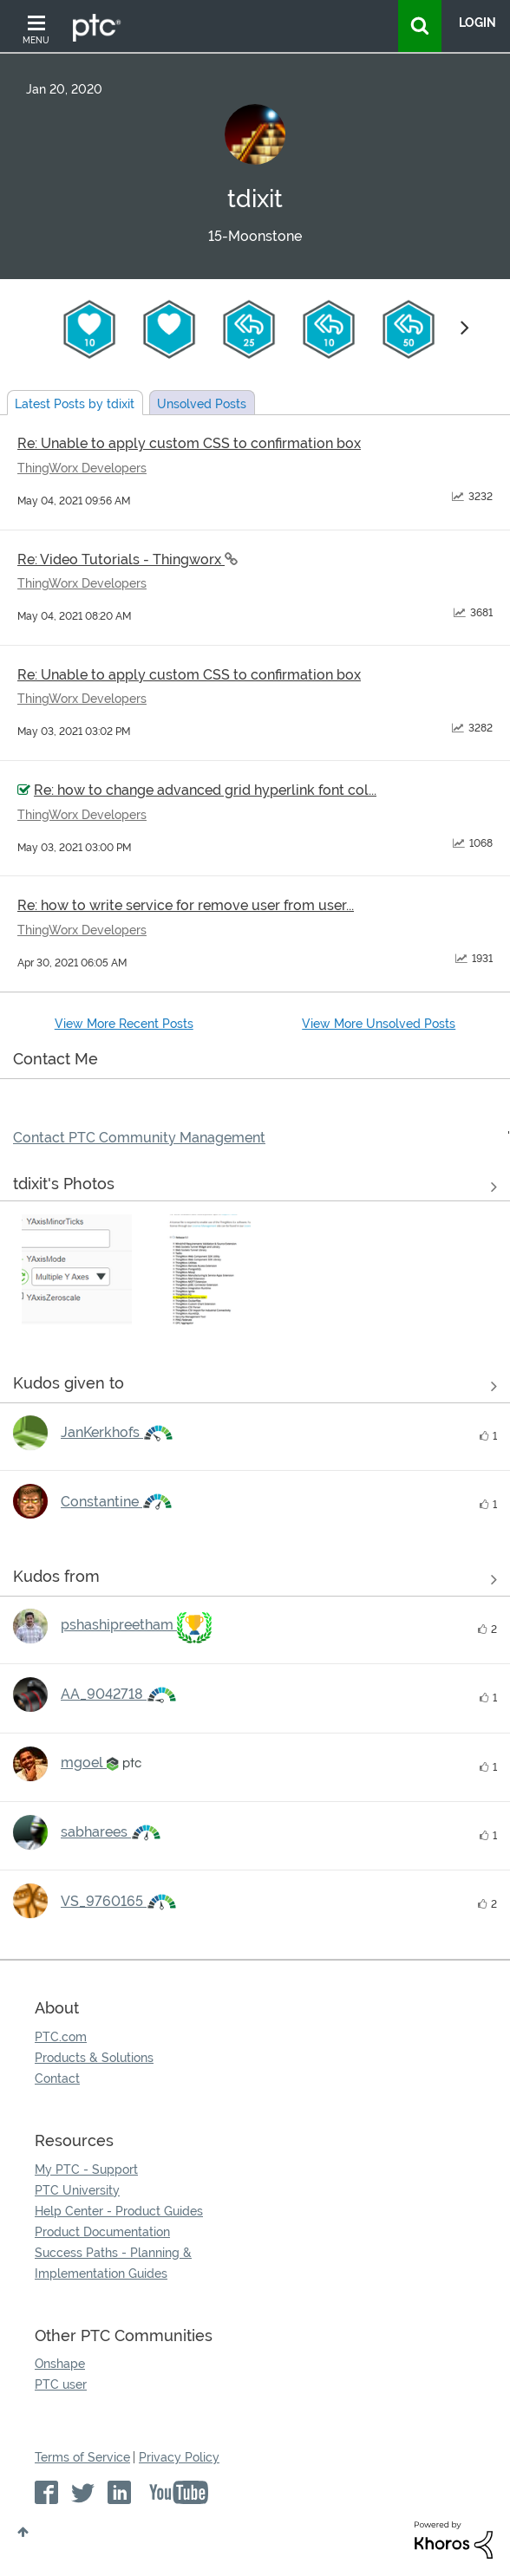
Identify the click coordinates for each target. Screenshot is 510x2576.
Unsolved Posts (201, 404)
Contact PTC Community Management (139, 1137)
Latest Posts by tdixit (74, 404)
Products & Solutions (94, 2058)
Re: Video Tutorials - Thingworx (121, 559)
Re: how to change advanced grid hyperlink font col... (205, 790)
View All (255, 1187)
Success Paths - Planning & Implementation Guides (113, 2263)
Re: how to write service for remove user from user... (185, 905)
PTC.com (61, 2037)
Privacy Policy (179, 2457)
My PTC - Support (86, 2169)
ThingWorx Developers (82, 468)
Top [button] (23, 2532)
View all (255, 1387)
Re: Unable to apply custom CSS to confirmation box (189, 443)
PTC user (61, 2384)
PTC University (77, 2190)
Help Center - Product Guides (119, 2211)
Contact (57, 2078)
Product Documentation (102, 2232)
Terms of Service (82, 2457)
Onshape (60, 2364)
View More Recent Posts (124, 1024)
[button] (77, 1269)
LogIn (477, 22)
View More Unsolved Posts (378, 1024)
